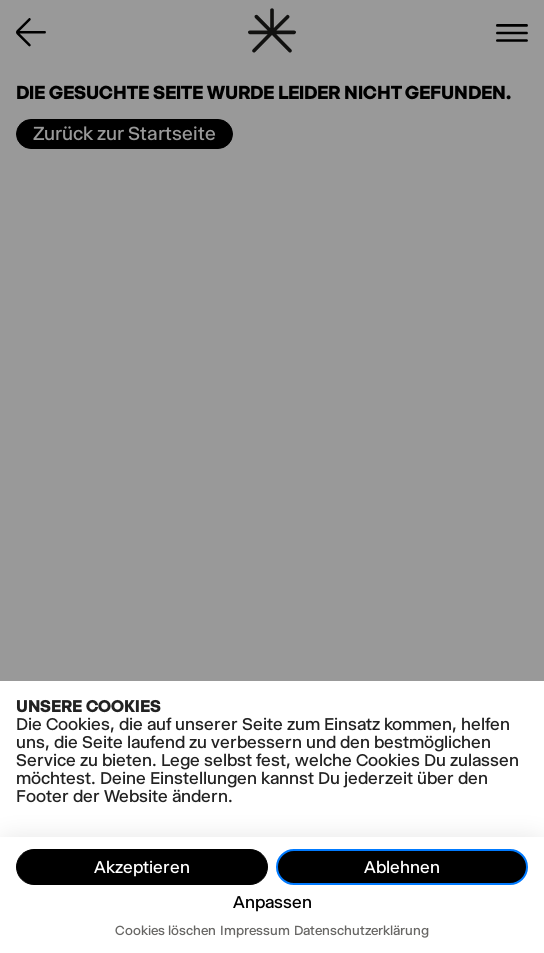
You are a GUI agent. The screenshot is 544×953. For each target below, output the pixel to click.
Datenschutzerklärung (361, 930)
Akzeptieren (142, 867)
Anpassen (272, 902)
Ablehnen (402, 867)
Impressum (255, 930)
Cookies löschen (165, 930)
